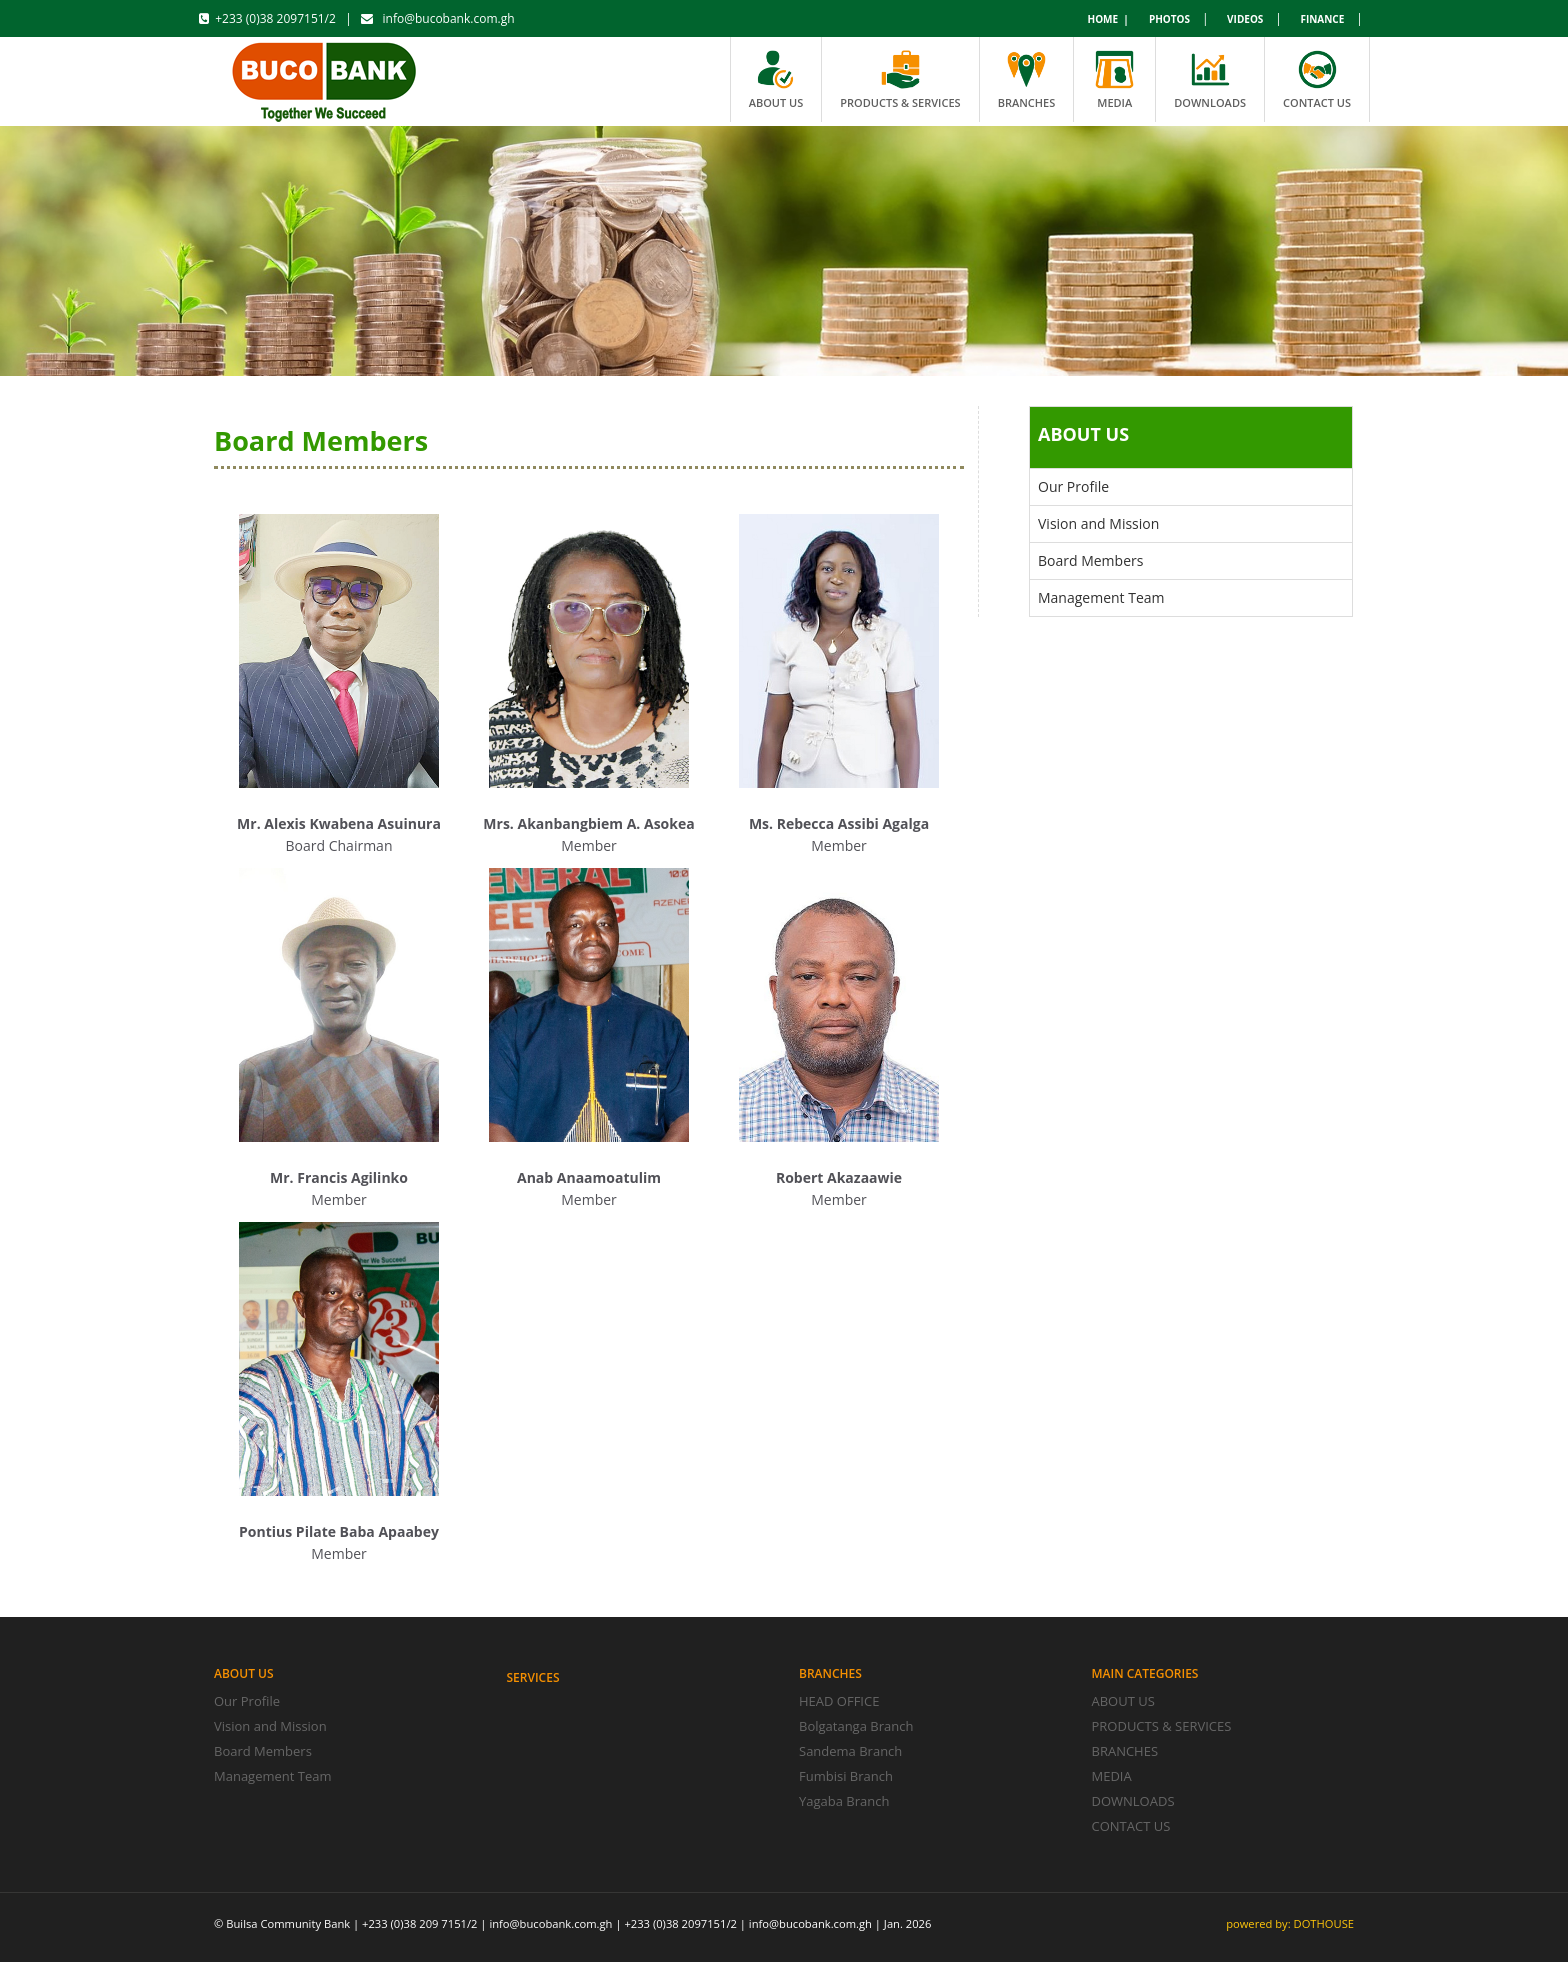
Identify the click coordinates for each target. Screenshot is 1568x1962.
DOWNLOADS (1133, 1801)
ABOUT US (1123, 1701)
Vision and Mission (1098, 523)
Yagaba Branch (844, 1801)
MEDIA (1112, 1776)
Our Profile (1073, 486)
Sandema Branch (850, 1751)
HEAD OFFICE (839, 1701)
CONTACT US (1131, 1826)
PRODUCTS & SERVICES (1162, 1726)
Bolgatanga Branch (856, 1726)
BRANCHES (1125, 1751)
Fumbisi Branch (846, 1776)
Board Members (1090, 560)
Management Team (1101, 597)
